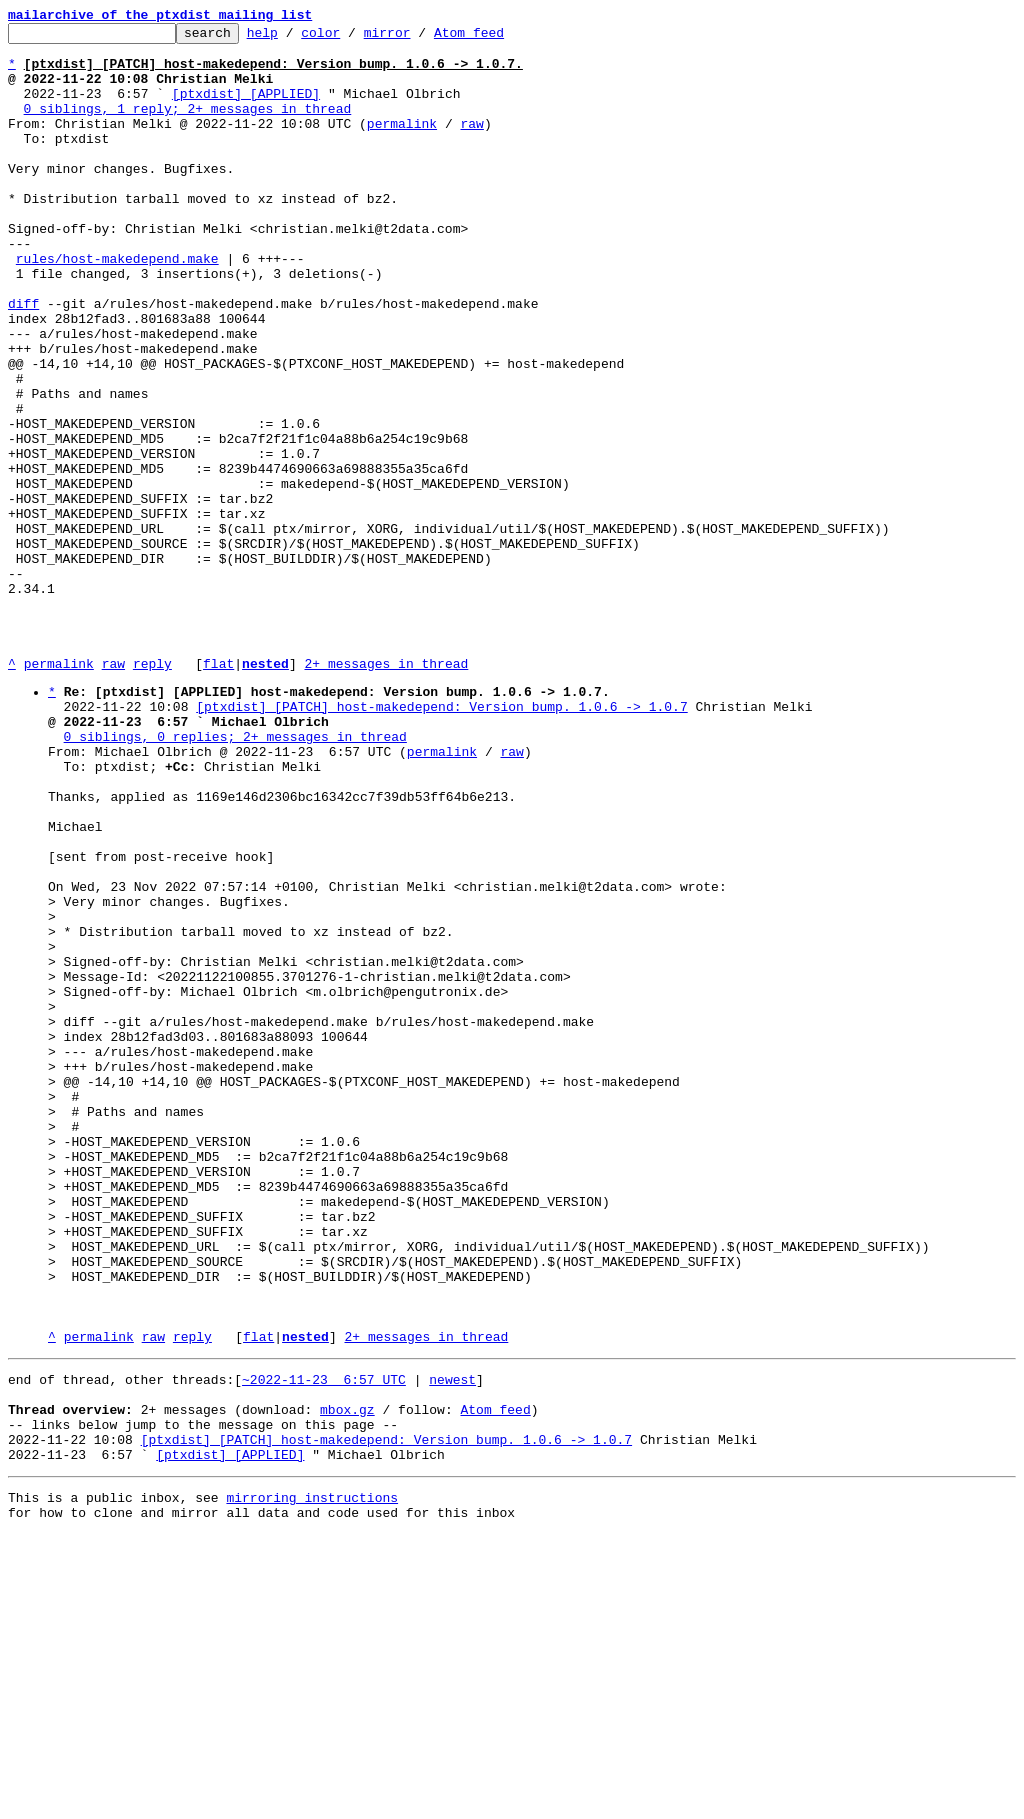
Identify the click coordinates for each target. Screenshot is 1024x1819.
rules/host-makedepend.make (117, 306)
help (293, 38)
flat (218, 792)
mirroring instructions (312, 1779)
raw (471, 144)
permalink (402, 144)
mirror (418, 38)
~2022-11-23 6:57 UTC (324, 1643)
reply (152, 792)
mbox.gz (347, 1679)
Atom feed (500, 38)
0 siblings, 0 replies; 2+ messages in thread (235, 877)
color (351, 38)
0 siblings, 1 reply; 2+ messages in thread (188, 126)
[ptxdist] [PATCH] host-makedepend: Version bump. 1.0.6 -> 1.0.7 (441, 841)
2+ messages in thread (386, 792)
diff (23, 360)
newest (452, 1643)
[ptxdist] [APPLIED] (246, 108)
